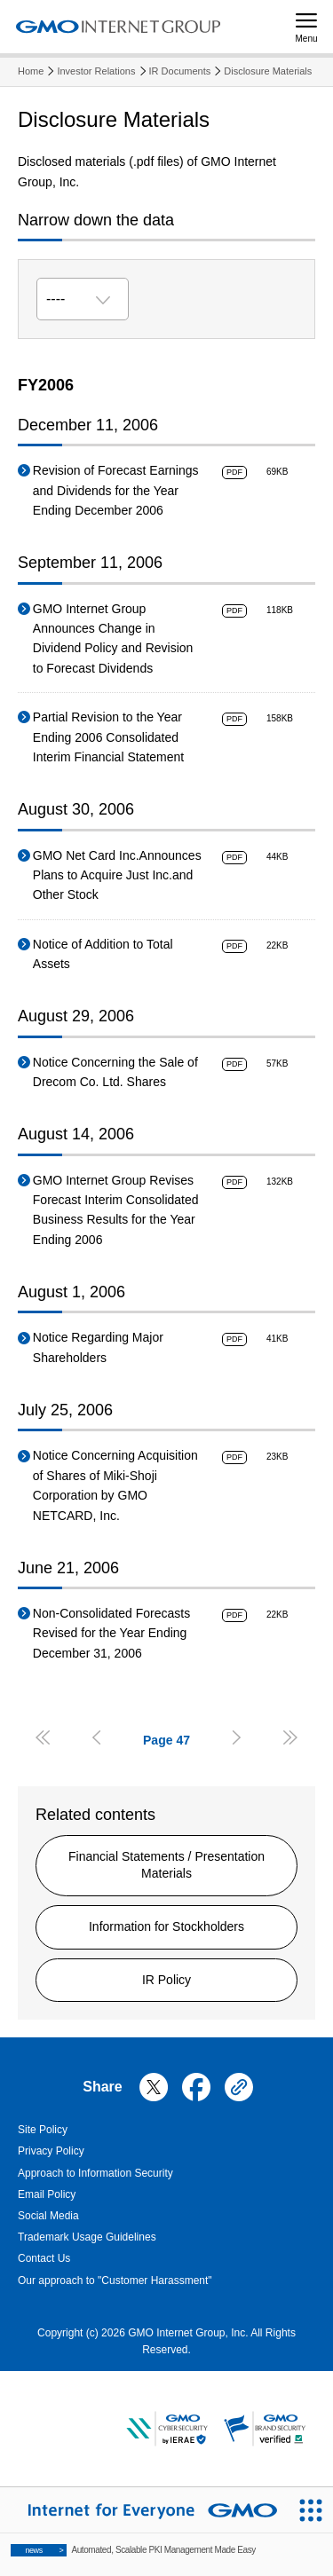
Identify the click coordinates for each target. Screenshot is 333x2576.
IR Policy (166, 1980)
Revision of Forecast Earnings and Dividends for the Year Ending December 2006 (116, 490)
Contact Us (44, 2258)
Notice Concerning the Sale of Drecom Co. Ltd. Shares (115, 1072)
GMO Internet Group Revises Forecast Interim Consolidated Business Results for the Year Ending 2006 (116, 1210)
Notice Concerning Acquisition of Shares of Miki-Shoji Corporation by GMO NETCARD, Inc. (115, 1485)
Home (31, 71)
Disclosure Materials (268, 71)
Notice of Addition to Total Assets (103, 954)
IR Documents (180, 71)
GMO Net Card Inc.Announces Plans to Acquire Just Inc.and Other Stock (117, 875)
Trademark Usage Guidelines (87, 2237)
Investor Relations (96, 71)
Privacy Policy (51, 2151)
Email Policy (46, 2194)
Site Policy (42, 2129)
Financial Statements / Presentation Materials (166, 1865)
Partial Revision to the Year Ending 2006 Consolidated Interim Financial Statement (108, 737)
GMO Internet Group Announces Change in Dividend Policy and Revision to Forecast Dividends (113, 638)
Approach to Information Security (95, 2173)
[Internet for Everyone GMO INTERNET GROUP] (144, 2510)
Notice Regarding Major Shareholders (98, 1347)
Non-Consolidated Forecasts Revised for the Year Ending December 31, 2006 (111, 1633)
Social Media (48, 2216)
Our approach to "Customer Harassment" (115, 2280)
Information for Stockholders (166, 1926)
